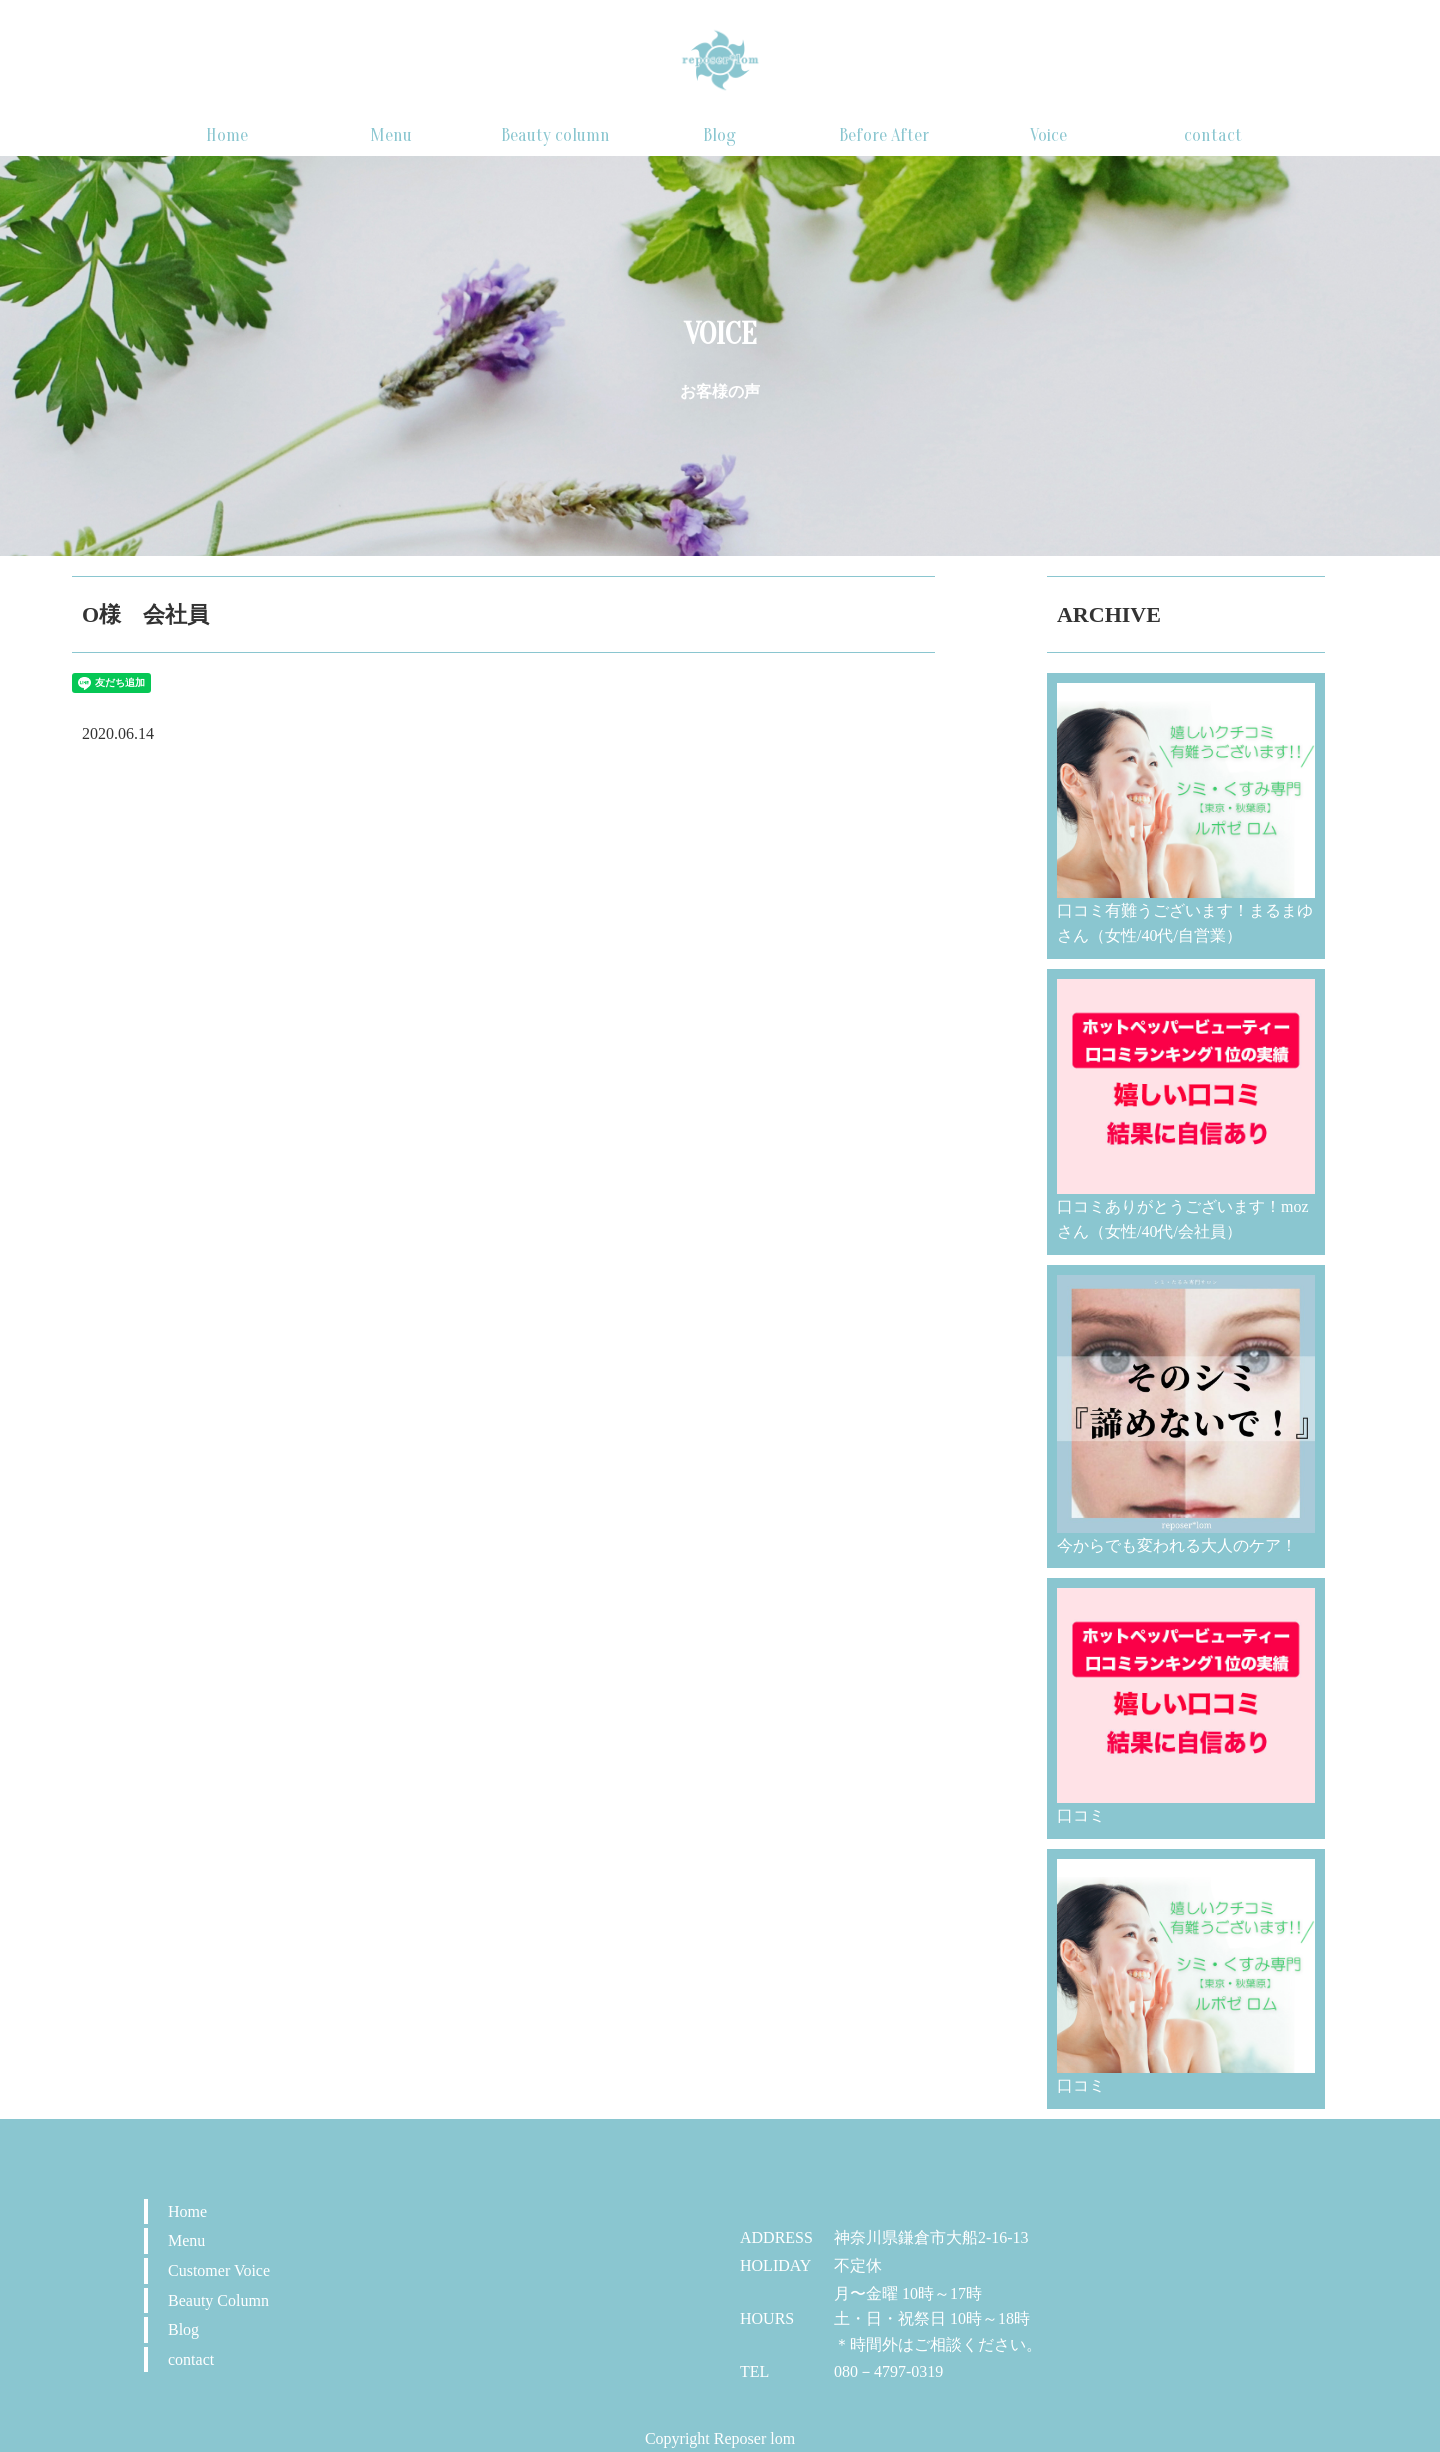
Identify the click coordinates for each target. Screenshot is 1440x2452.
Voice (1048, 135)
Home (227, 135)
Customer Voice (219, 2270)
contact (1213, 135)
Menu (391, 135)
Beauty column (555, 135)
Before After (884, 135)
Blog (719, 135)
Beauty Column (218, 2300)
